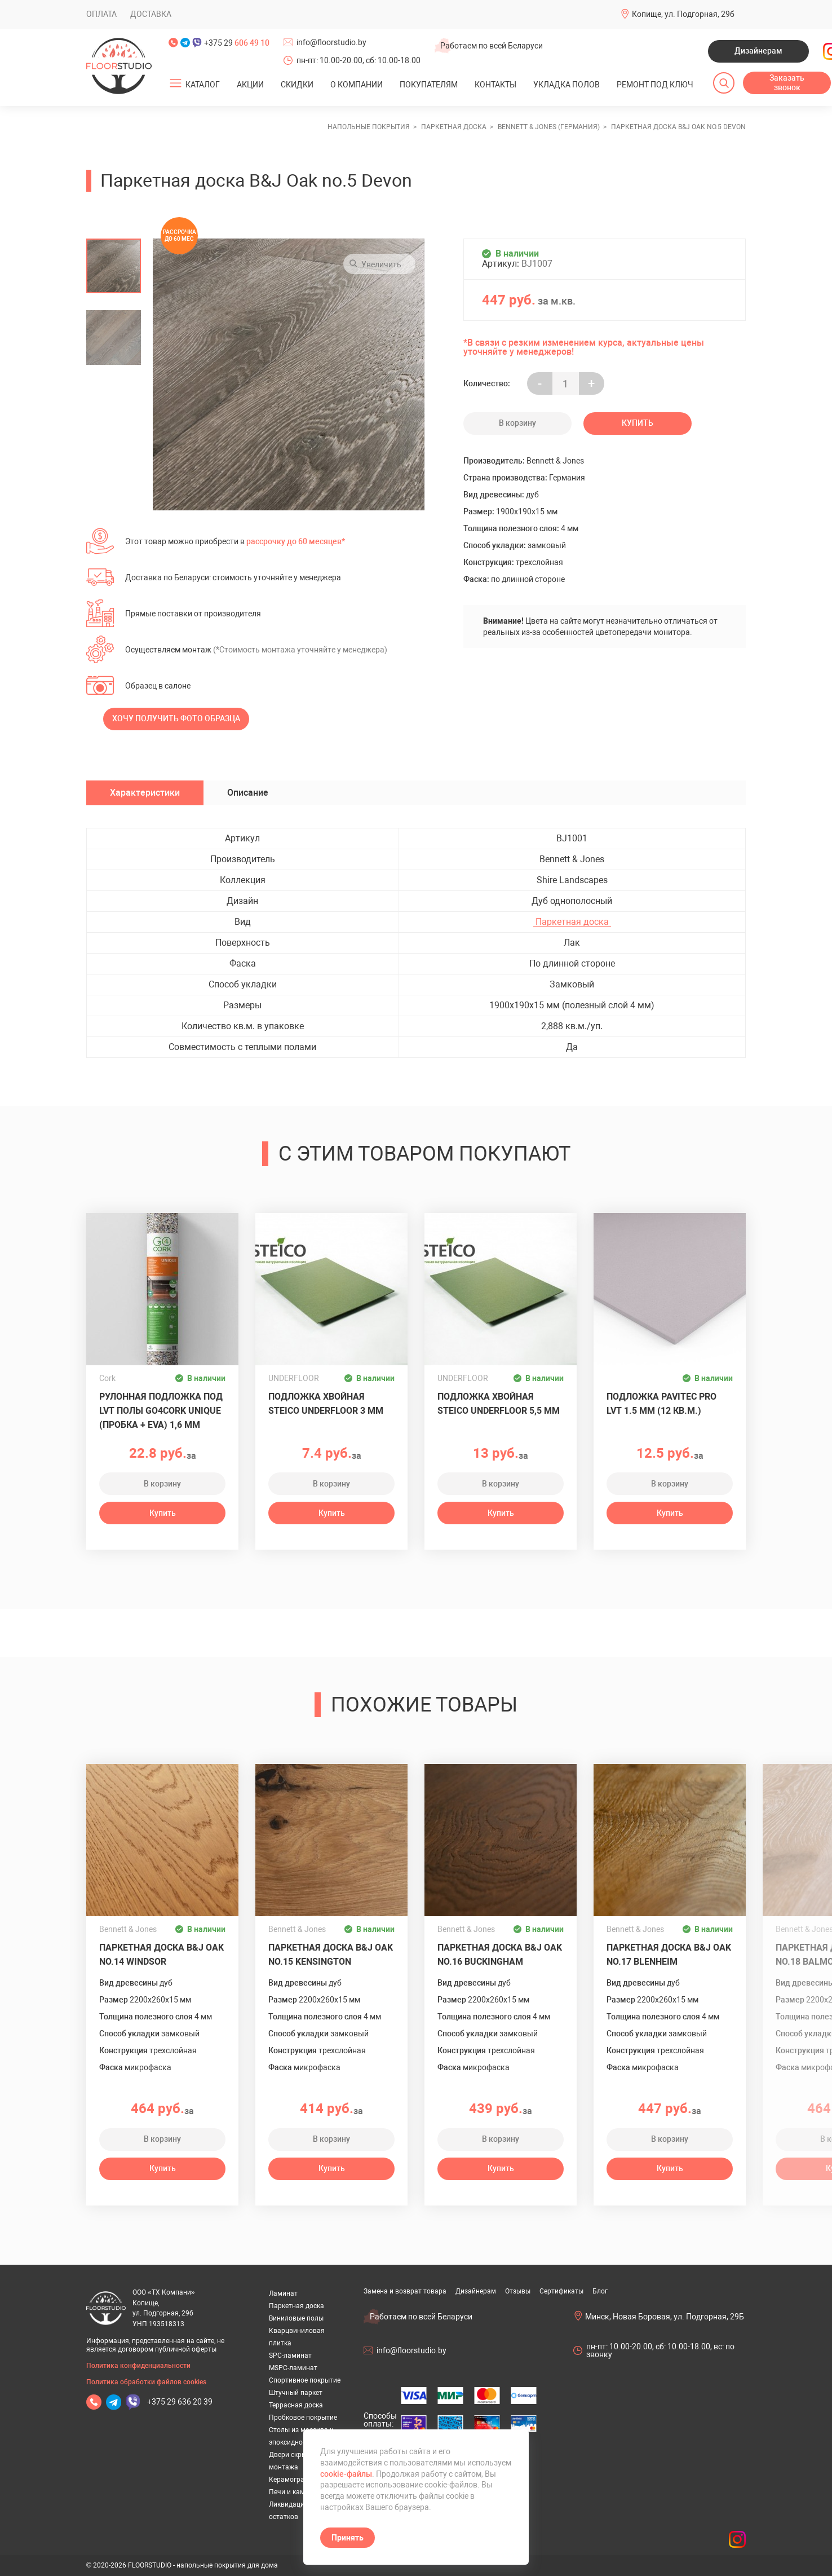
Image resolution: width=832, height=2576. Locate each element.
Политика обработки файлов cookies (146, 2382)
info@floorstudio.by (331, 42)
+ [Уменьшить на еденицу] (591, 384)
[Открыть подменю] (176, 83)
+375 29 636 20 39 (180, 2401)
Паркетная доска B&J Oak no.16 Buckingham (499, 1954)
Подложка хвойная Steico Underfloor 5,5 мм (498, 1403)
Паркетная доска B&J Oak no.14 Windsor (161, 1954)
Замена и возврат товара (405, 2291)
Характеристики (145, 792)
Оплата (101, 14)
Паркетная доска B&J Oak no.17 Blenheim (669, 1954)
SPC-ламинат (290, 2355)
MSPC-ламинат (293, 2368)
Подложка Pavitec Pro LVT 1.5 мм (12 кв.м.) (661, 1403)
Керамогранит (292, 2480)
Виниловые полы (296, 2318)
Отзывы (517, 2291)
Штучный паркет (295, 2393)
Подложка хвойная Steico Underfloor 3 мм (325, 1403)
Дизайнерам (758, 50)
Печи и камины (293, 2492)
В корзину (517, 422)
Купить (637, 422)
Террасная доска (296, 2405)
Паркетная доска (572, 922)
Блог (600, 2291)
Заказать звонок (786, 82)
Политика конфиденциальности (138, 2366)
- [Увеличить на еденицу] (540, 384)
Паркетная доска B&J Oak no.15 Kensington (330, 1954)
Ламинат (283, 2293)
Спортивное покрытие (304, 2380)
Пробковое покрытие (303, 2417)
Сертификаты (561, 2291)
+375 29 (236, 43)
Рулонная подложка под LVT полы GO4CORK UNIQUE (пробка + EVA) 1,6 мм (161, 1410)
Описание (247, 792)
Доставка (150, 14)
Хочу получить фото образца (176, 718)
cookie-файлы (346, 2473)
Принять (347, 2537)
